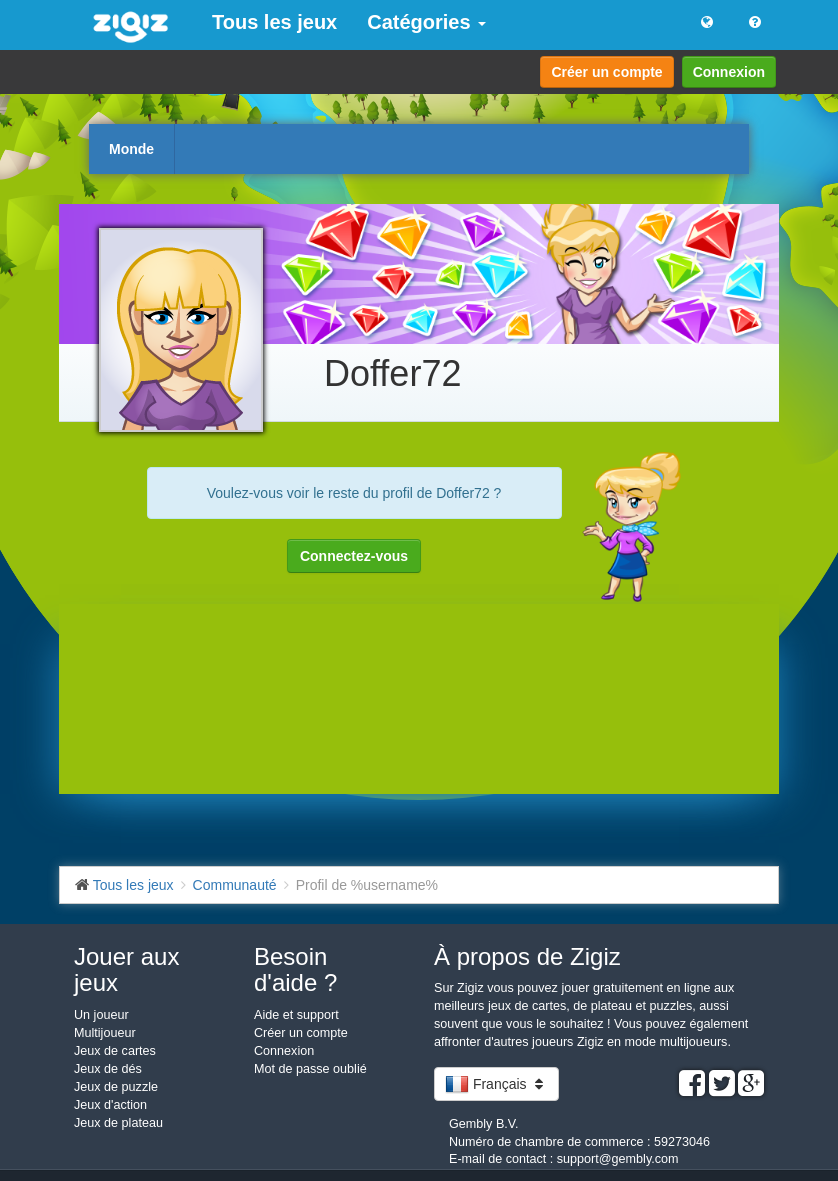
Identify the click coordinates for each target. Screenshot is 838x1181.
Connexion (729, 72)
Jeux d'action (110, 1105)
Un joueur (101, 1015)
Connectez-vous (354, 556)
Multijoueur (105, 1033)
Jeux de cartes (115, 1051)
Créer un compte (606, 72)
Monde (131, 149)
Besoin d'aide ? (295, 969)
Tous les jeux (274, 22)
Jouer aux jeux (126, 969)
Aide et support (296, 1015)
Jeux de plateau (118, 1123)
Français (496, 1084)
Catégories (426, 22)
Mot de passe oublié (310, 1069)
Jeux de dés (108, 1069)
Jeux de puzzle (116, 1087)
